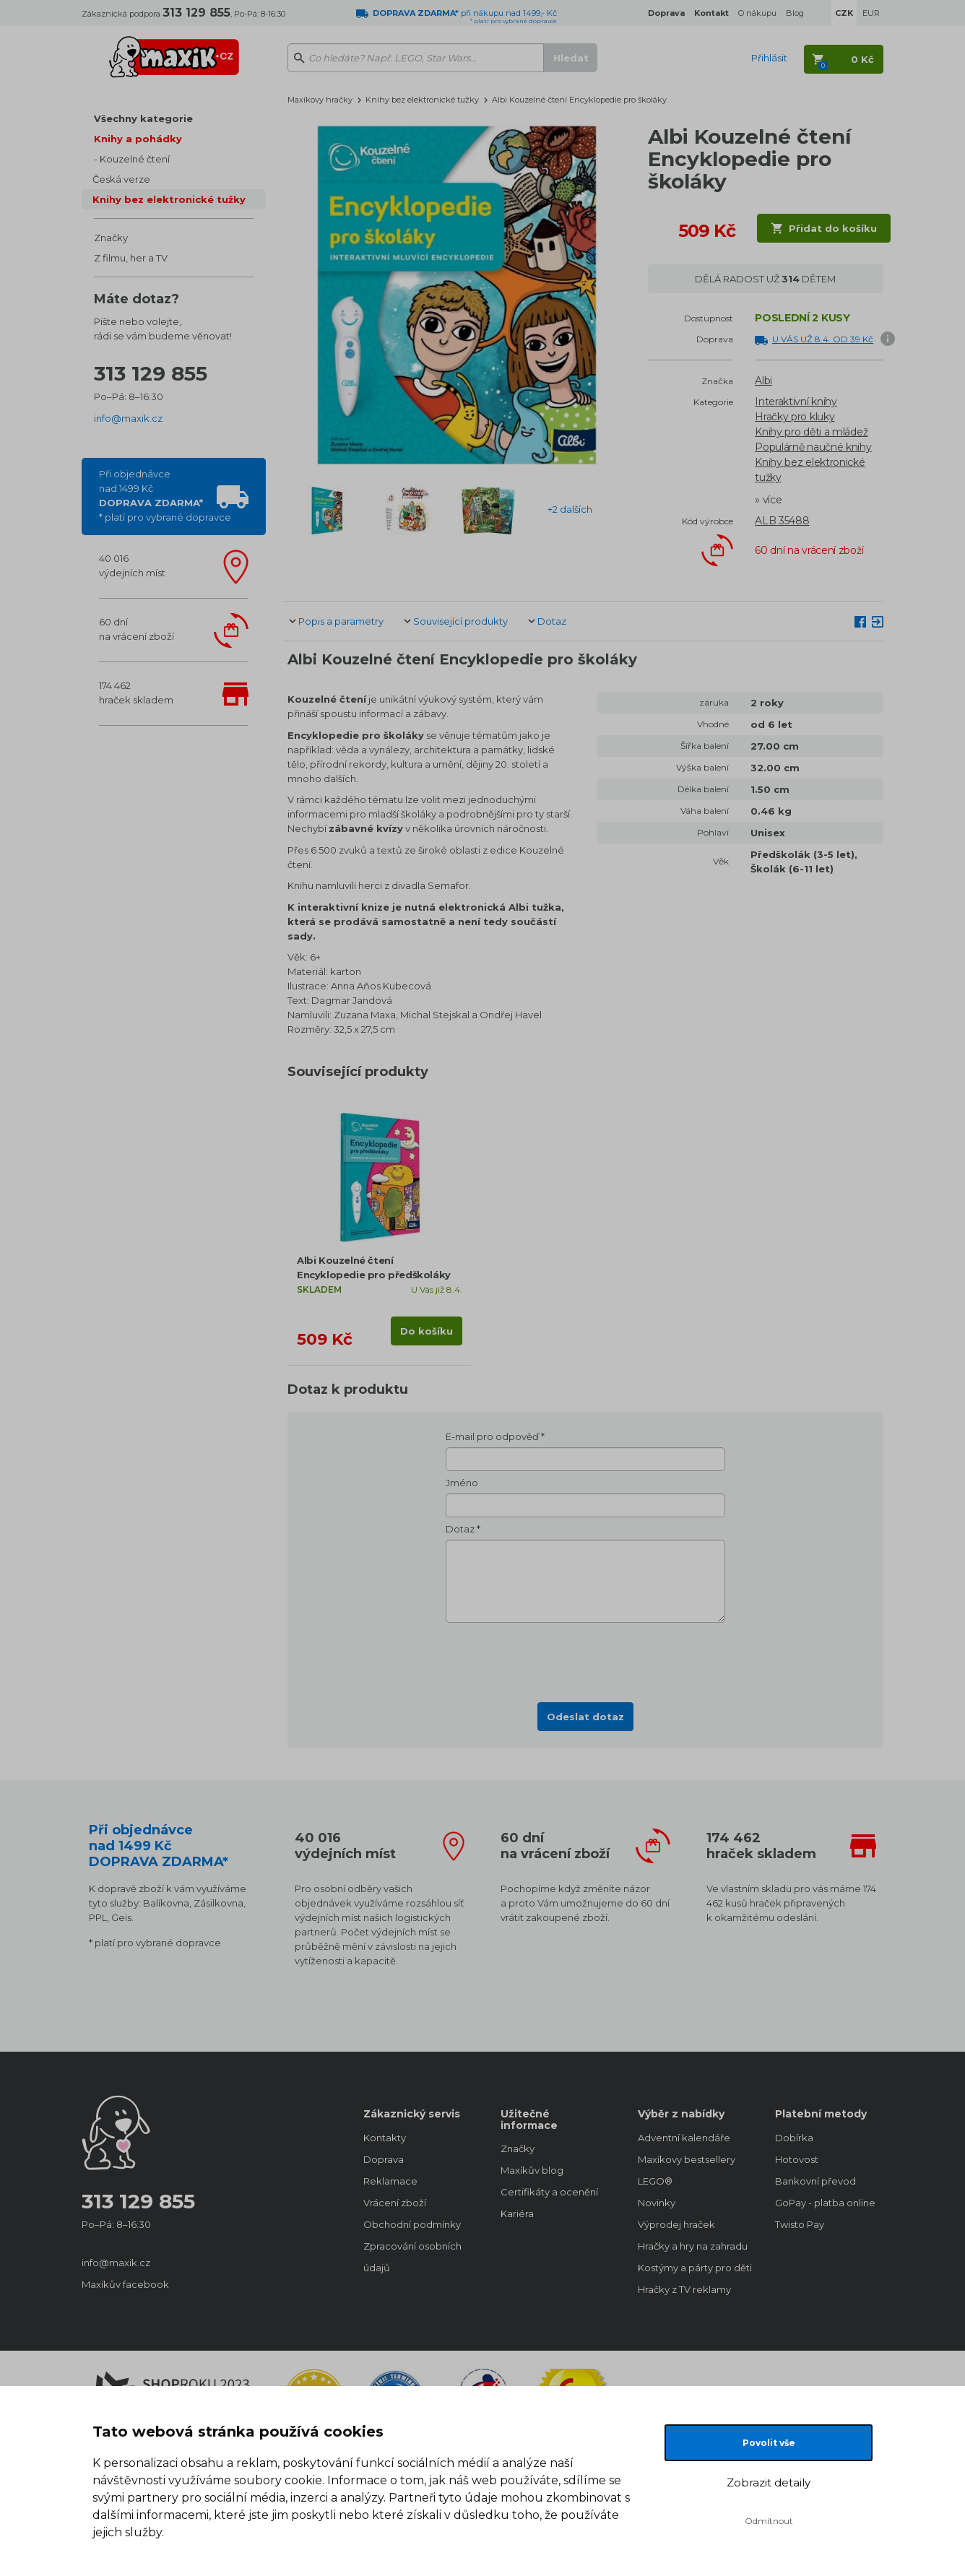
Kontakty (384, 2137)
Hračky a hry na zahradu (692, 2246)
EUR (871, 13)
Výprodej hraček (676, 2224)
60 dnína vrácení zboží (136, 629)
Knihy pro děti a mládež (811, 431)
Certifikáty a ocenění (549, 2192)
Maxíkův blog (532, 2170)
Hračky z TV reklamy (684, 2289)
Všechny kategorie (143, 118)
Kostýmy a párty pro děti (692, 2267)
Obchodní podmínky (412, 2224)
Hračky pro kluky (794, 416)
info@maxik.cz (128, 418)
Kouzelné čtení (135, 159)
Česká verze (121, 179)
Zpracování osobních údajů (412, 2256)
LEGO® (655, 2181)
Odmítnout (769, 2520)
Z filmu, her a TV (131, 258)
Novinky (656, 2202)
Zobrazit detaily (768, 2482)
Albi (763, 380)
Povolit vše (769, 2442)
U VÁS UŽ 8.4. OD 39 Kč (822, 339)
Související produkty (460, 621)
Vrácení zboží (394, 2202)
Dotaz (551, 621)
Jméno (462, 1482)
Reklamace (390, 2181)
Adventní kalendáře (684, 2137)
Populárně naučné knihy (813, 447)
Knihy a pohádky (138, 138)
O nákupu (757, 13)
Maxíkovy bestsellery (686, 2159)
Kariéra (517, 2213)
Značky (111, 237)
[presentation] (586, 1658)
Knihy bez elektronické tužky (169, 199)
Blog (795, 13)
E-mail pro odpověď (492, 1436)
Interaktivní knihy (796, 401)
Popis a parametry (341, 621)
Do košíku (426, 1331)
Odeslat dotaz (585, 1716)
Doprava (383, 2159)
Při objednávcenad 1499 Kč (165, 495)
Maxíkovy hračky (319, 100)
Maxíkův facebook (125, 2284)
